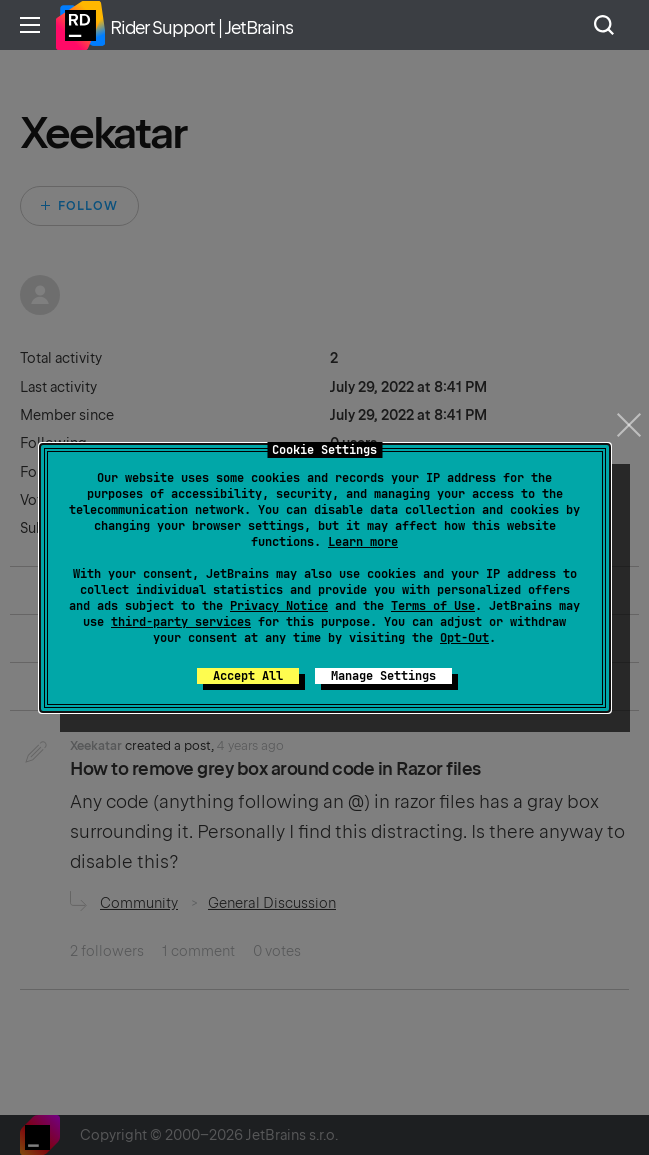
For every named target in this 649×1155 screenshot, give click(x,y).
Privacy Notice (279, 606)
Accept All (248, 676)
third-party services (181, 622)
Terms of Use (433, 606)
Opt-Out (464, 638)
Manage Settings (383, 676)
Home (80, 25)
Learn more (363, 542)
